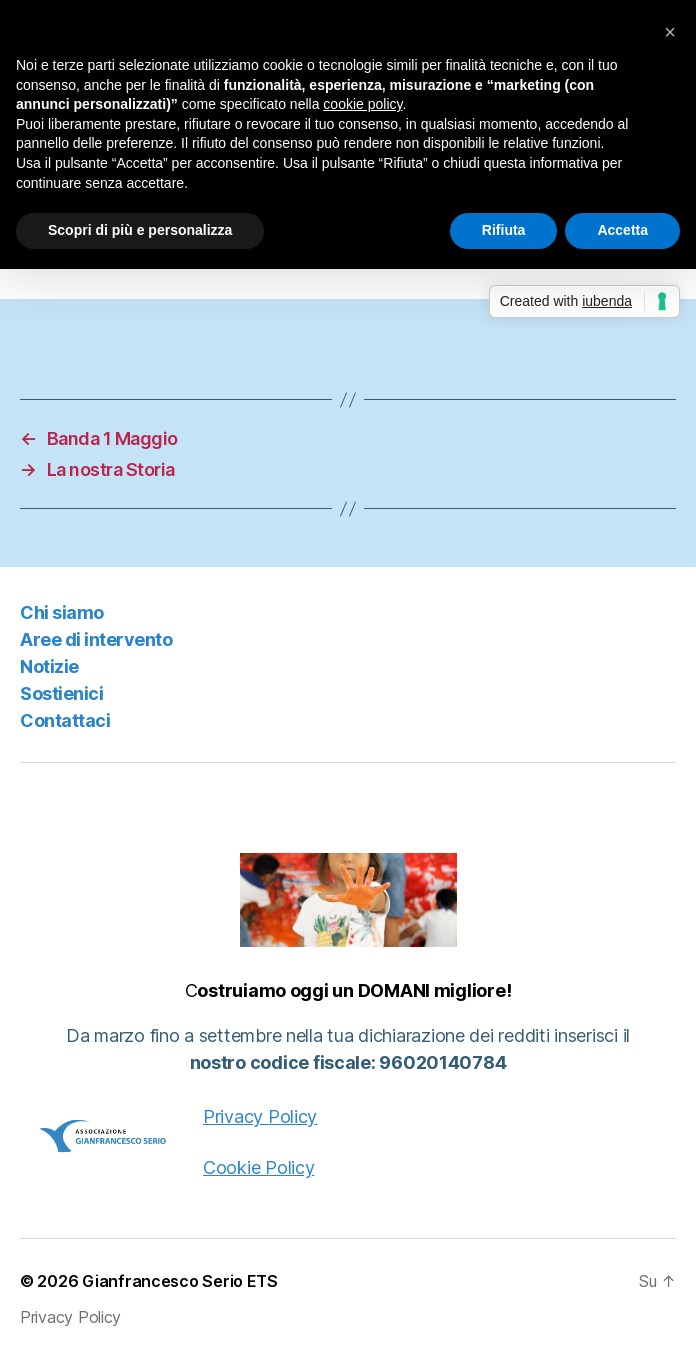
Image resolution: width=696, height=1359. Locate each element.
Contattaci (65, 720)
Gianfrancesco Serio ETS (180, 1281)
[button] (670, 32)
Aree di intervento (96, 639)
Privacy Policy (260, 1116)
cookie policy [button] (362, 104)
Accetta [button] (622, 230)
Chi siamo (62, 612)
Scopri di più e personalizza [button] (140, 230)
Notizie (49, 666)
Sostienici (61, 693)
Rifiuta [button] (504, 230)
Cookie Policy (259, 1167)
